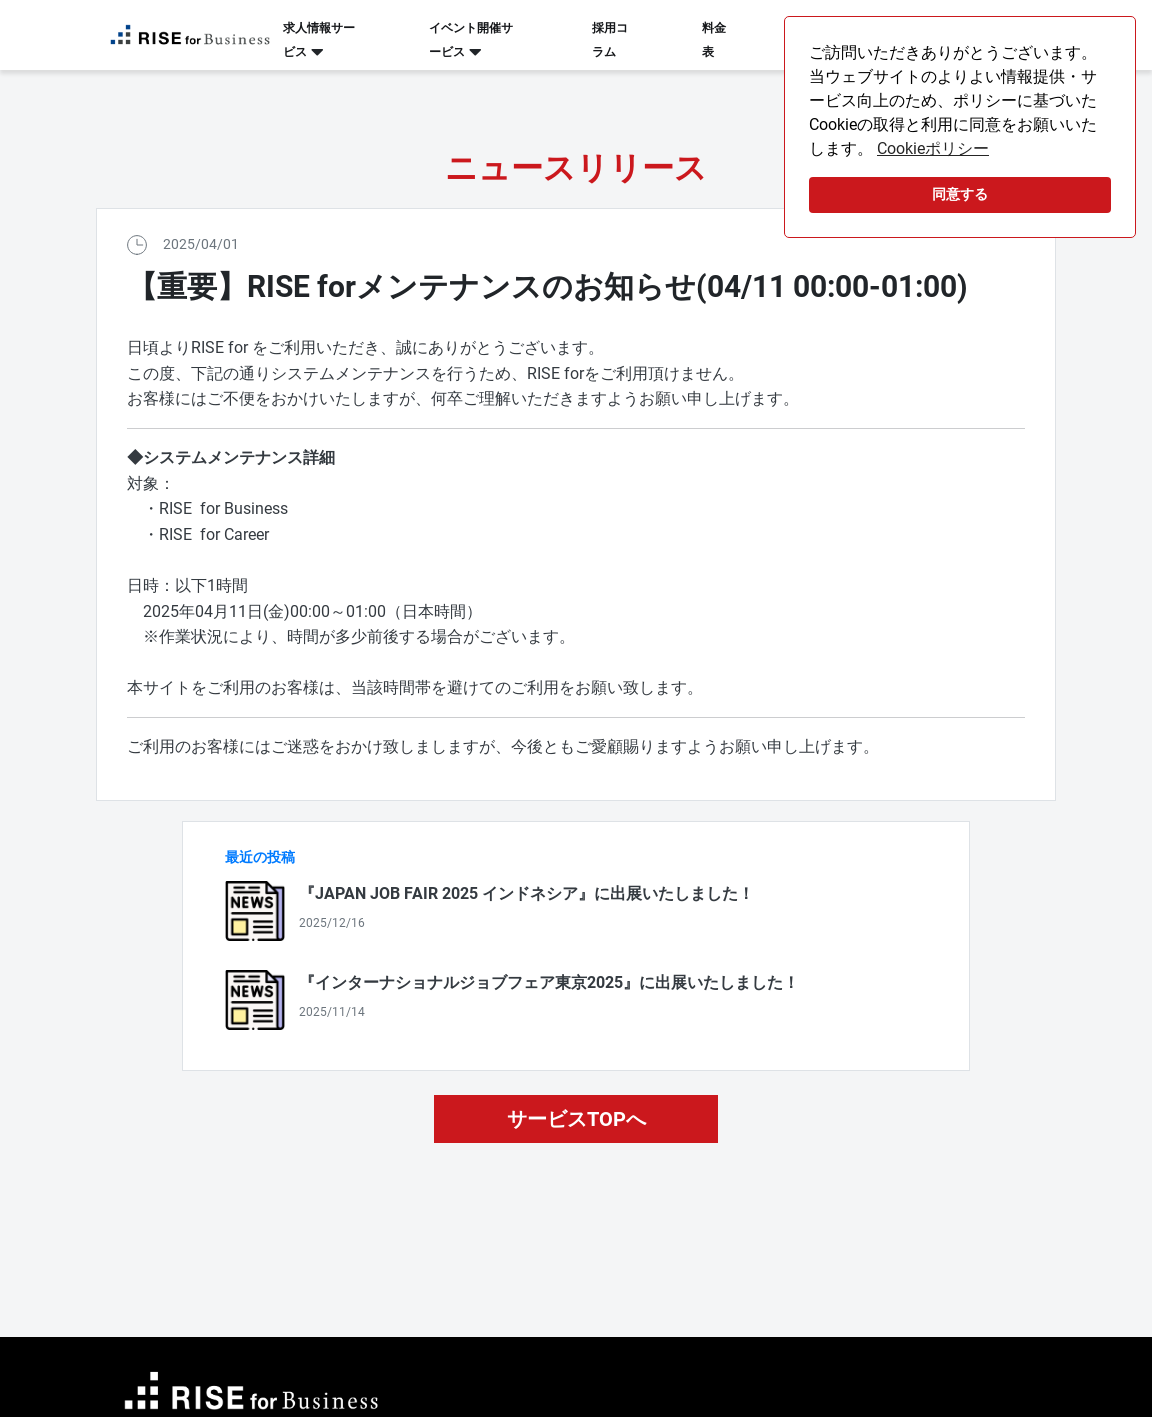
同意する (960, 194)
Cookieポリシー (933, 148)
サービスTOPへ (576, 1119)
